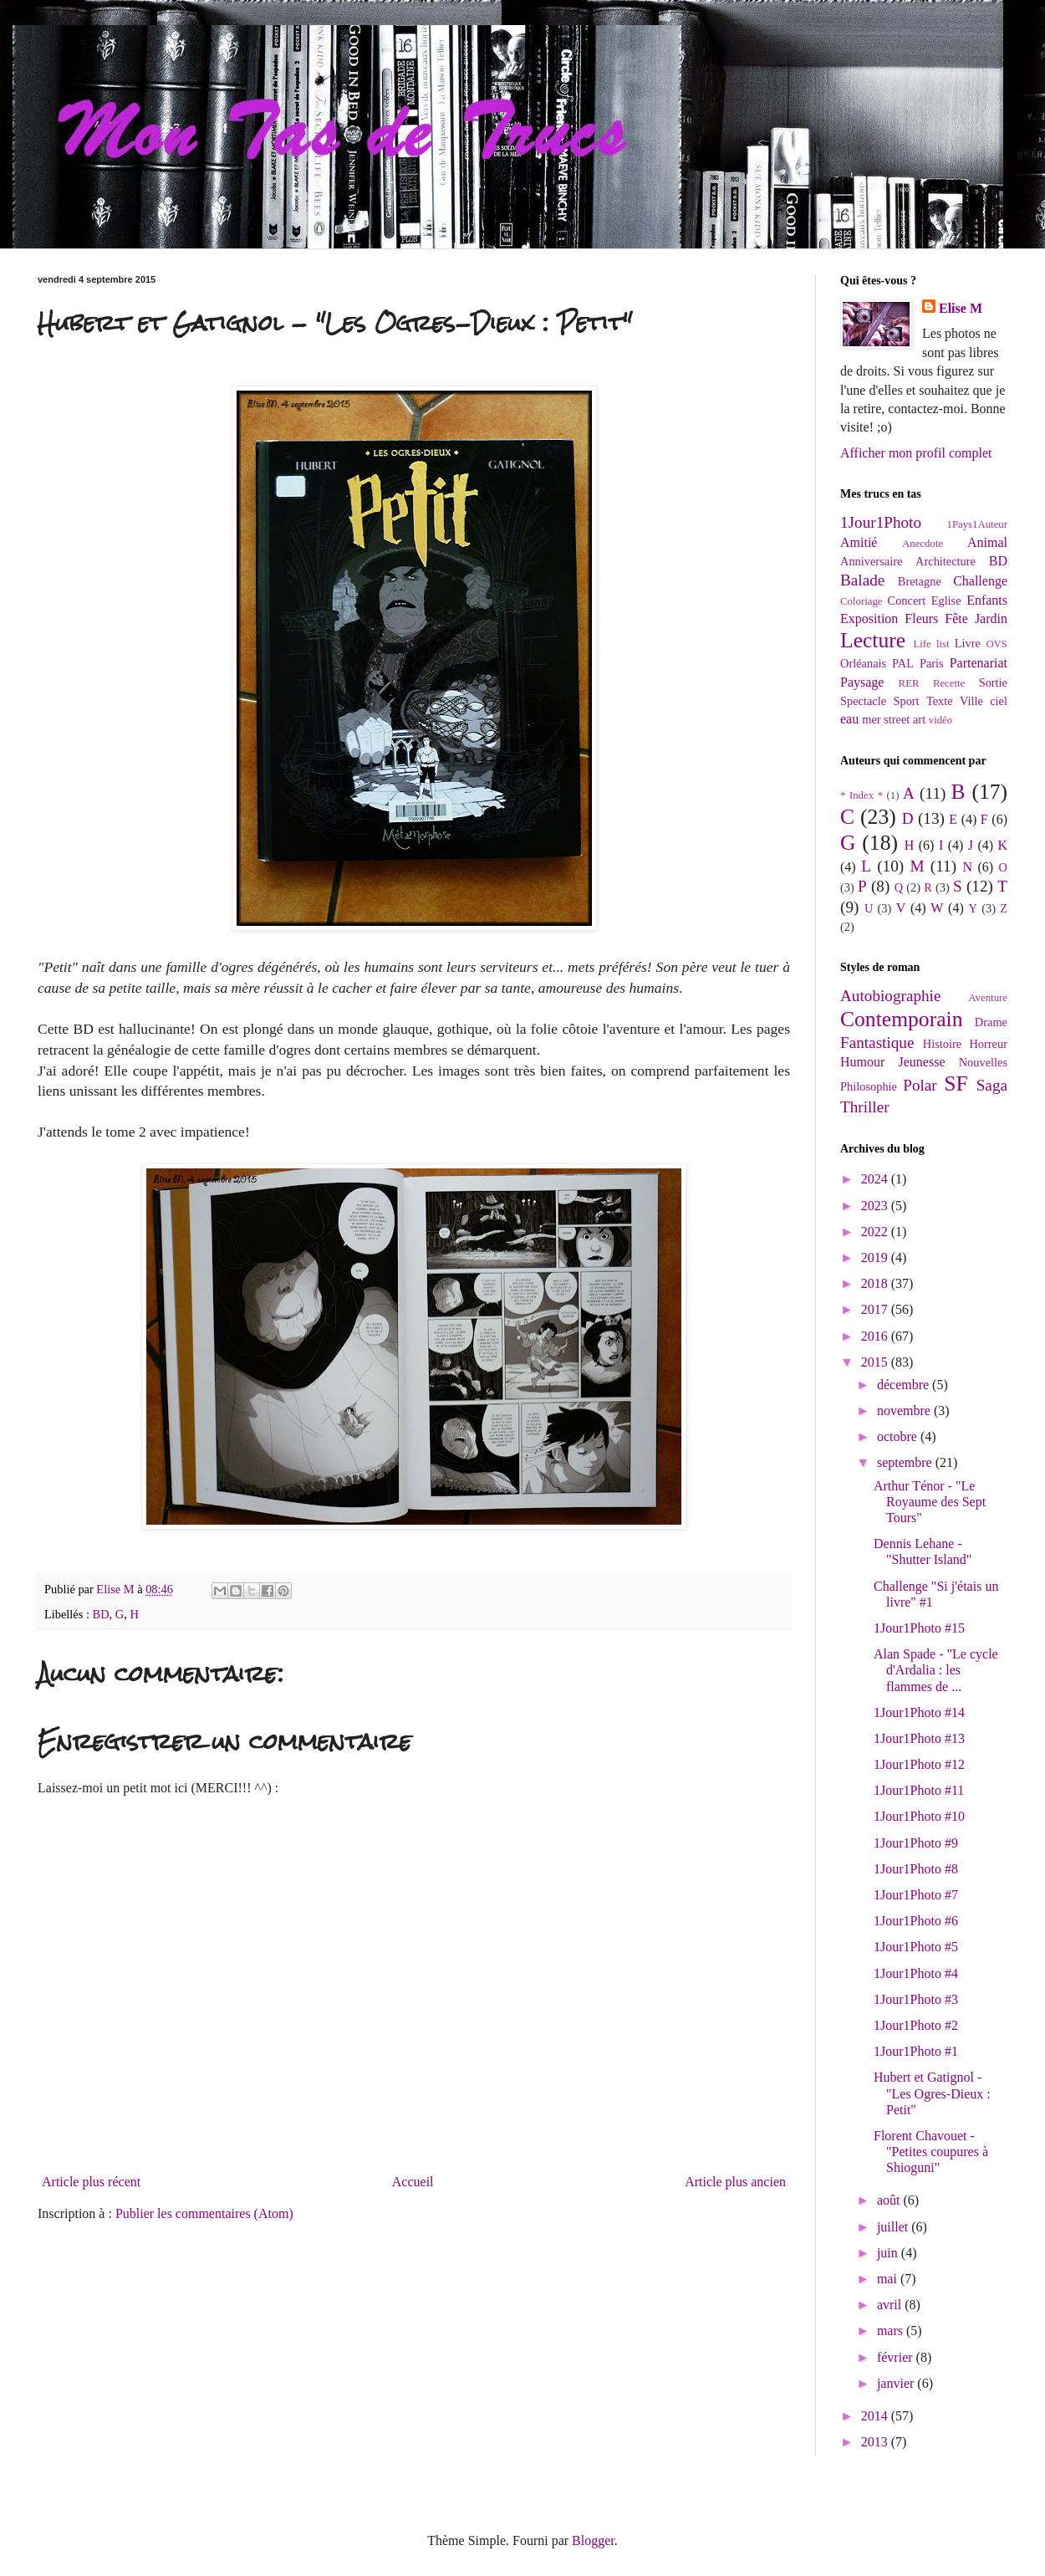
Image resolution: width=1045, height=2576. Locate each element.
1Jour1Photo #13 (919, 1738)
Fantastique (877, 1042)
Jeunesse (922, 1062)
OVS (996, 644)
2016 (876, 1336)
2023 (876, 1206)
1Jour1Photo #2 (916, 2025)
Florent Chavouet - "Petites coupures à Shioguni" (931, 2152)
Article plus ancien (735, 2182)
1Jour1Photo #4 (916, 1973)
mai (888, 2279)
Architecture (945, 561)
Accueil (413, 2182)
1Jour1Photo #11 (919, 1790)
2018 (876, 1283)
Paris (932, 663)
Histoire (942, 1043)
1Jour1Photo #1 (916, 2051)
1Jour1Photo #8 (916, 1869)
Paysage (862, 682)
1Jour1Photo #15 (919, 1628)
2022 (876, 1231)
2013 (876, 2442)
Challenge (980, 581)
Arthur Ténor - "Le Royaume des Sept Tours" (930, 1502)
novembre (905, 1410)
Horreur (988, 1043)
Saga (991, 1085)
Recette (949, 683)
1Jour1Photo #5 (916, 1947)
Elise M (960, 308)
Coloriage (861, 601)
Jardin (991, 618)
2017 (876, 1309)
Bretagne (919, 581)
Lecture (872, 640)
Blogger (593, 2540)
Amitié (858, 542)
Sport (906, 701)
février (896, 2357)
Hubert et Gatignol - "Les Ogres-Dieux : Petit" (932, 2093)
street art (904, 719)
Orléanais (863, 663)
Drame (991, 1022)
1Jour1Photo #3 (916, 1999)
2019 (876, 1257)
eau (849, 719)
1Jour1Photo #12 (919, 1764)
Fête (956, 618)
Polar (920, 1085)
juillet (894, 2227)
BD (101, 1614)
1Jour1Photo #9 (916, 1843)
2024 (876, 1179)
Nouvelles (983, 1062)
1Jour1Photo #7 (916, 1895)
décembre (904, 1384)
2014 (876, 2416)
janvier (897, 2383)
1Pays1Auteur (976, 524)
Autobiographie (890, 995)
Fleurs (921, 618)
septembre (906, 1462)
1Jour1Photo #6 (916, 1921)
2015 (876, 1362)
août (890, 2200)
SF (955, 1083)
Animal (987, 542)
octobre (898, 1436)
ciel (998, 701)
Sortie (993, 682)
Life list (931, 644)
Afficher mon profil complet (915, 453)
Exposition (869, 618)
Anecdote (922, 543)
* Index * (861, 795)
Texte (939, 701)
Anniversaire (871, 561)
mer (871, 719)
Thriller (865, 1107)
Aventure (987, 998)
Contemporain (901, 1019)
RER (909, 683)
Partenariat (978, 663)
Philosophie (868, 1086)
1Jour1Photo (880, 522)
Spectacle (863, 701)
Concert (907, 600)
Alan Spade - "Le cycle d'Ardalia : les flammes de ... (936, 1670)
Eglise (946, 600)
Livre (968, 643)
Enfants (986, 600)
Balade (862, 580)
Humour (862, 1062)
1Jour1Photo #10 (919, 1816)
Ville (971, 701)
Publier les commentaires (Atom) (204, 2213)
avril (891, 2304)
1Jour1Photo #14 (919, 1712)
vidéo (940, 720)
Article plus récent (91, 2182)
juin (889, 2253)
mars (891, 2330)
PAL (903, 663)
